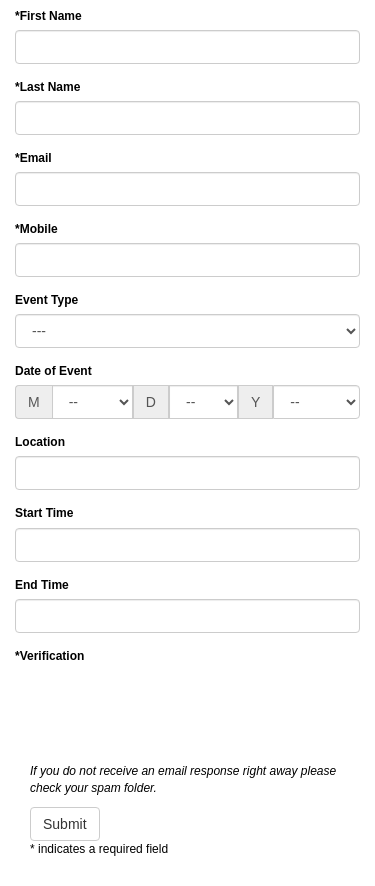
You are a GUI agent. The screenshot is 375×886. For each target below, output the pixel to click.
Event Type (46, 300)
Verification (49, 656)
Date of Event (53, 371)
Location (40, 442)
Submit (65, 824)
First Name (48, 16)
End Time (42, 585)
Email (33, 158)
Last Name (47, 87)
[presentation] (167, 709)
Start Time (44, 513)
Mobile (36, 229)
